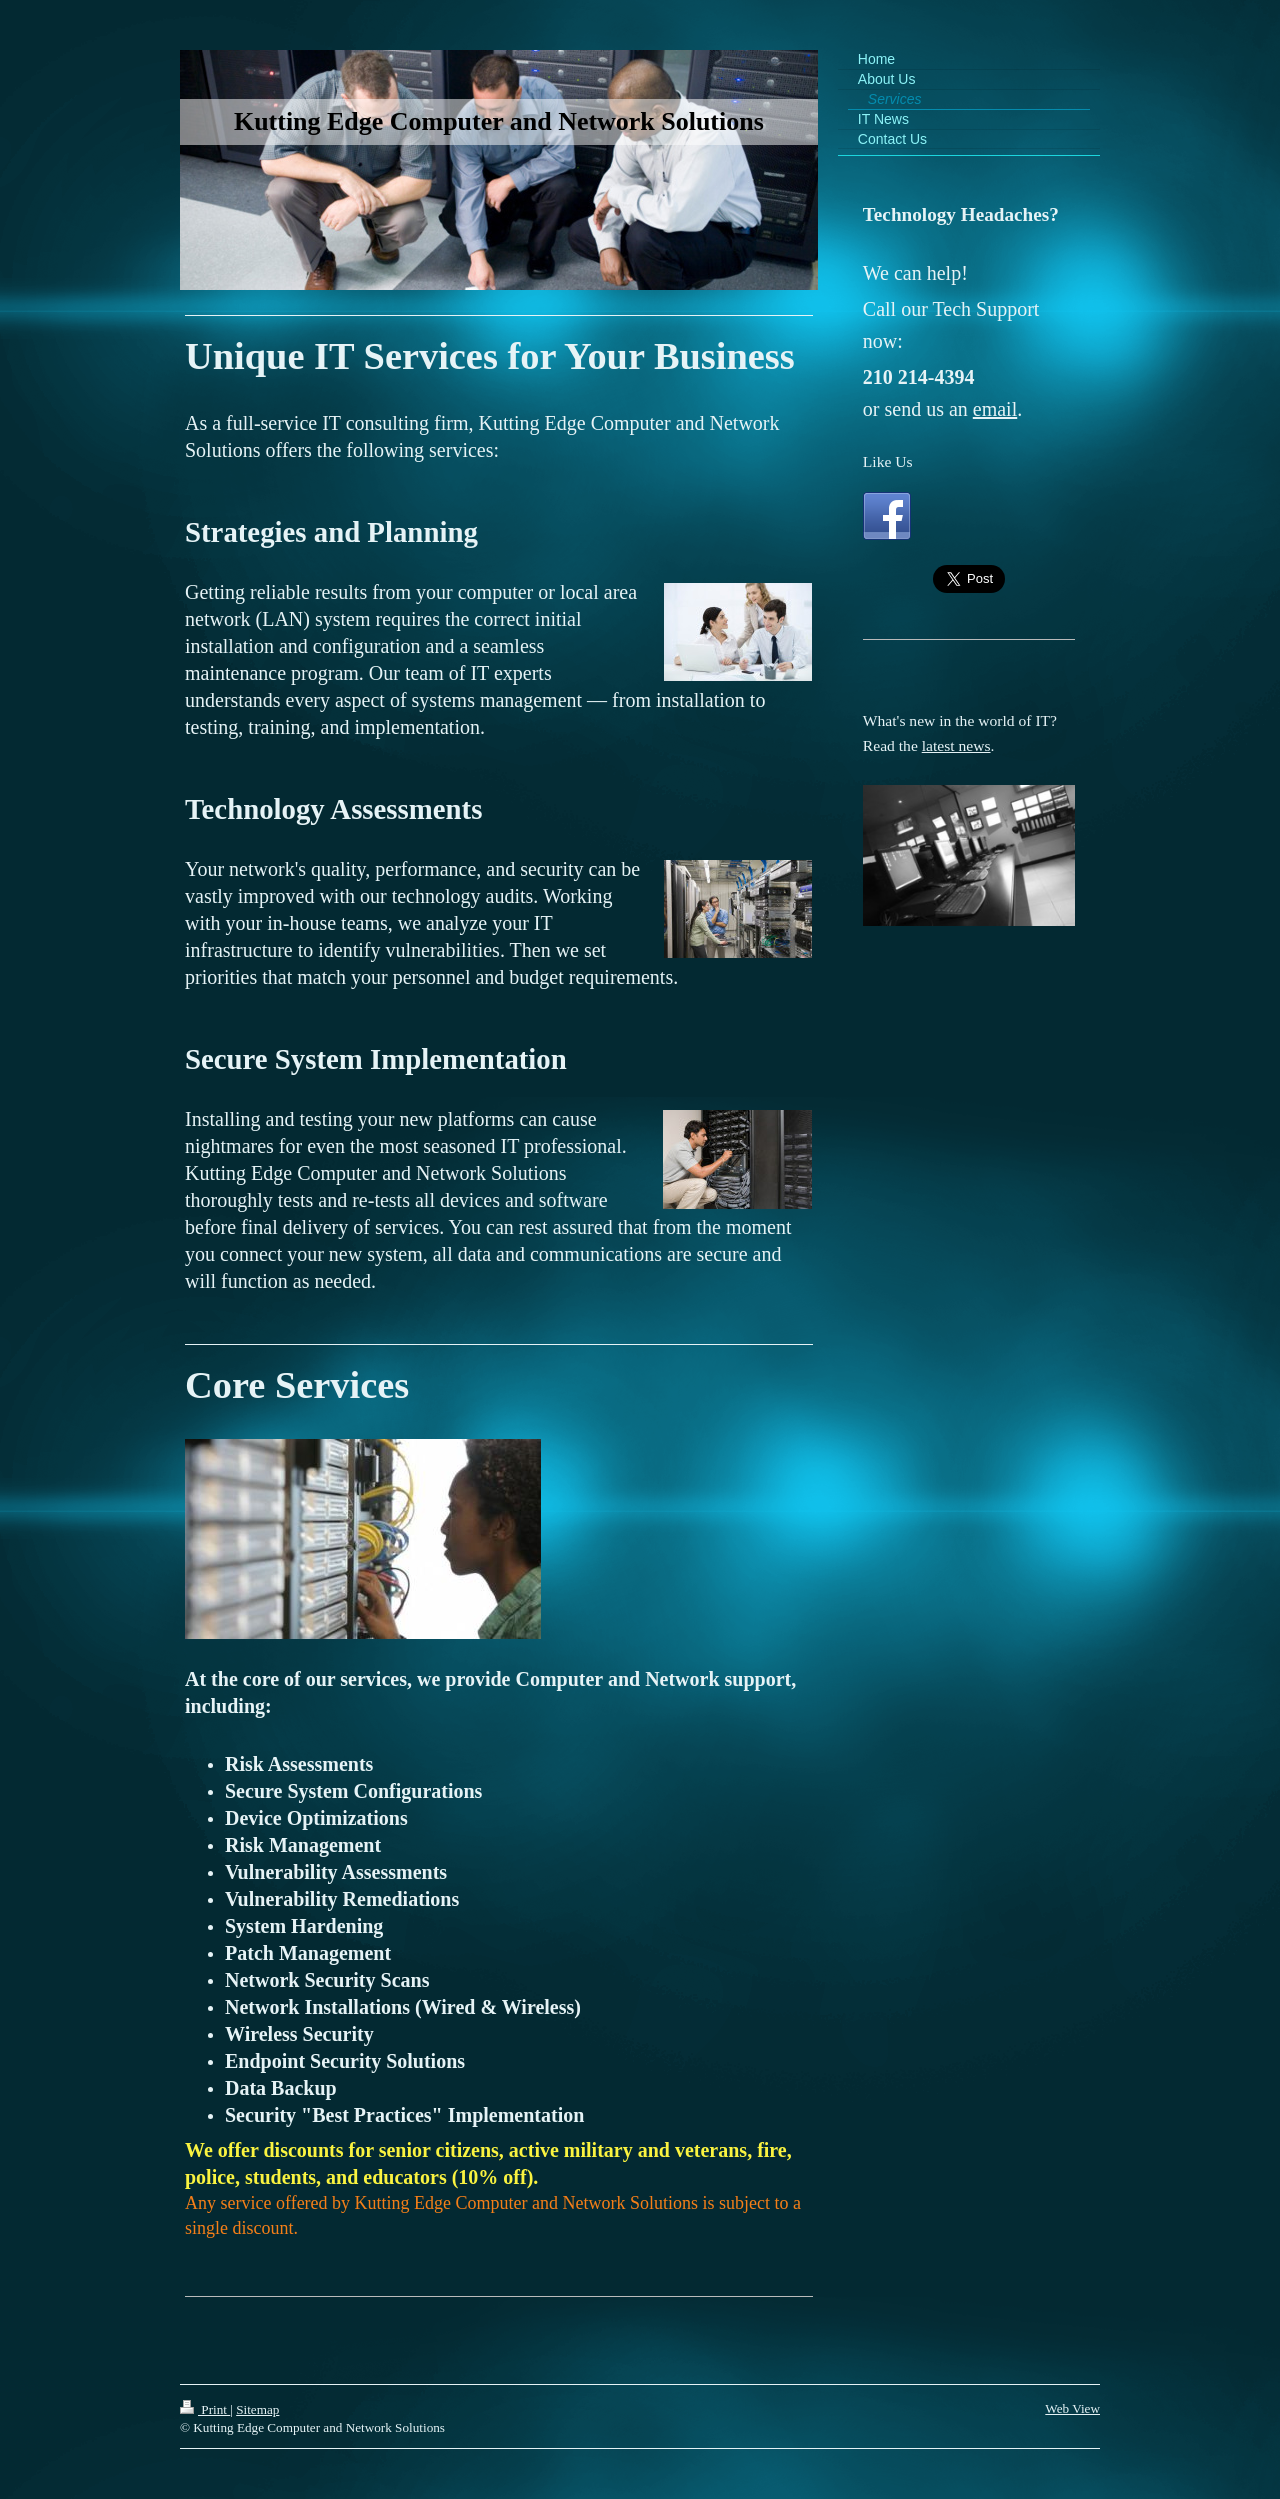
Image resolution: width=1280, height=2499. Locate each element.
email (995, 409)
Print (205, 2409)
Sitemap (257, 2409)
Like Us (888, 461)
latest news (956, 745)
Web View (1072, 2408)
